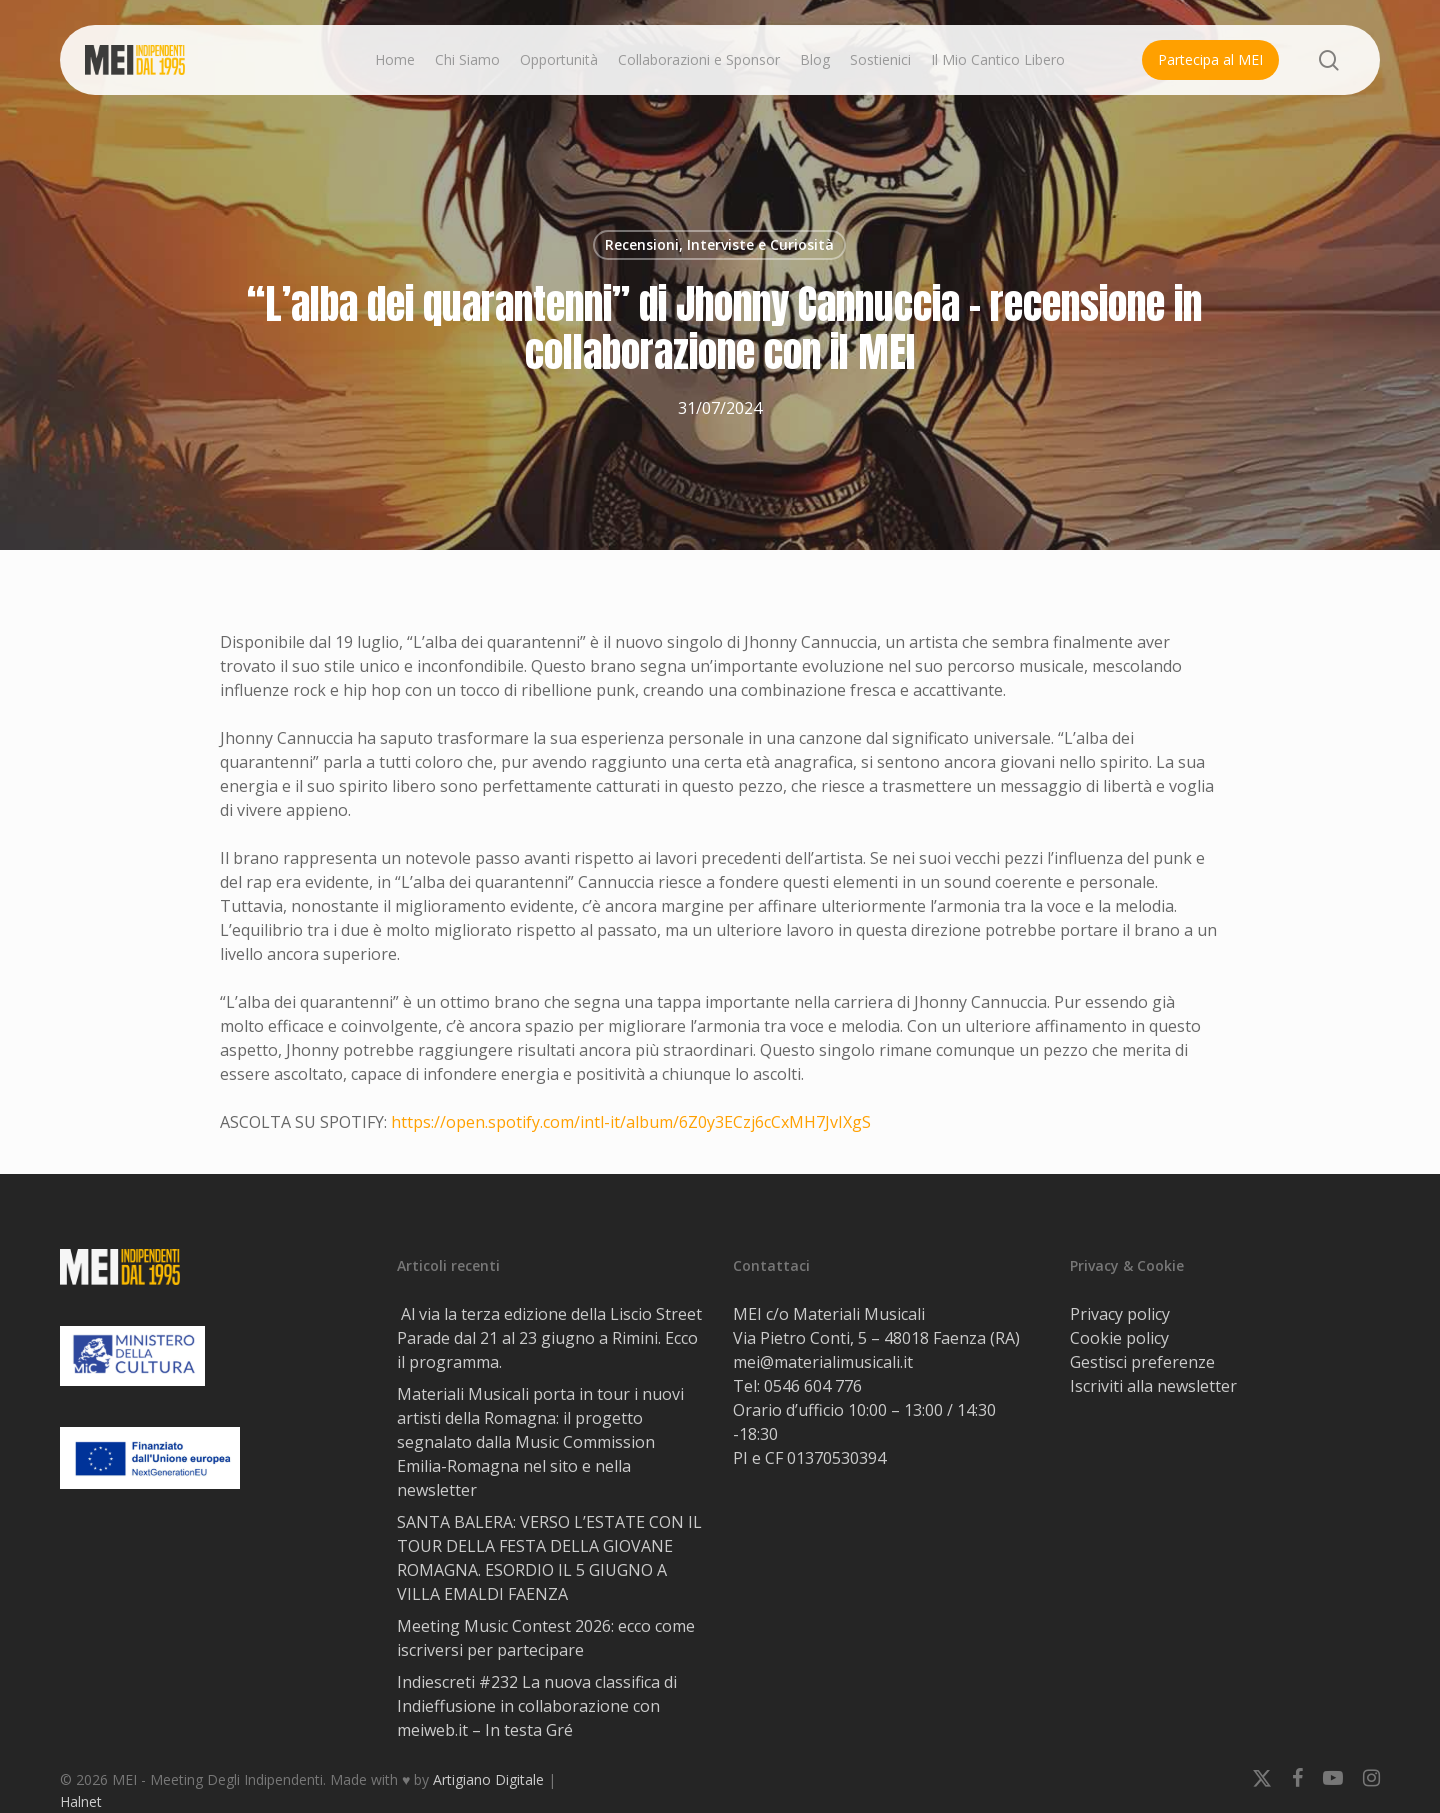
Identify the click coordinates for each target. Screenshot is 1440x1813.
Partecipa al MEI (1210, 59)
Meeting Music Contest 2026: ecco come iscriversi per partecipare (546, 1638)
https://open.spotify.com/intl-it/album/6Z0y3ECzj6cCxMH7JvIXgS (631, 1122)
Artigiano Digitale (488, 1779)
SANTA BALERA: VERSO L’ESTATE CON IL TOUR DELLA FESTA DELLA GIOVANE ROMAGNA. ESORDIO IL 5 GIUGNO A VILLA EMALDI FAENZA (549, 1558)
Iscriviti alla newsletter (1153, 1386)
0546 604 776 (813, 1386)
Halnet (81, 1801)
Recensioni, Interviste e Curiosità (719, 244)
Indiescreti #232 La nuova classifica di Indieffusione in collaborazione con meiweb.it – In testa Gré (537, 1706)
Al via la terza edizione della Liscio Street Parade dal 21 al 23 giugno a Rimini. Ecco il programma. (549, 1338)
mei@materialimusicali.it (823, 1362)
